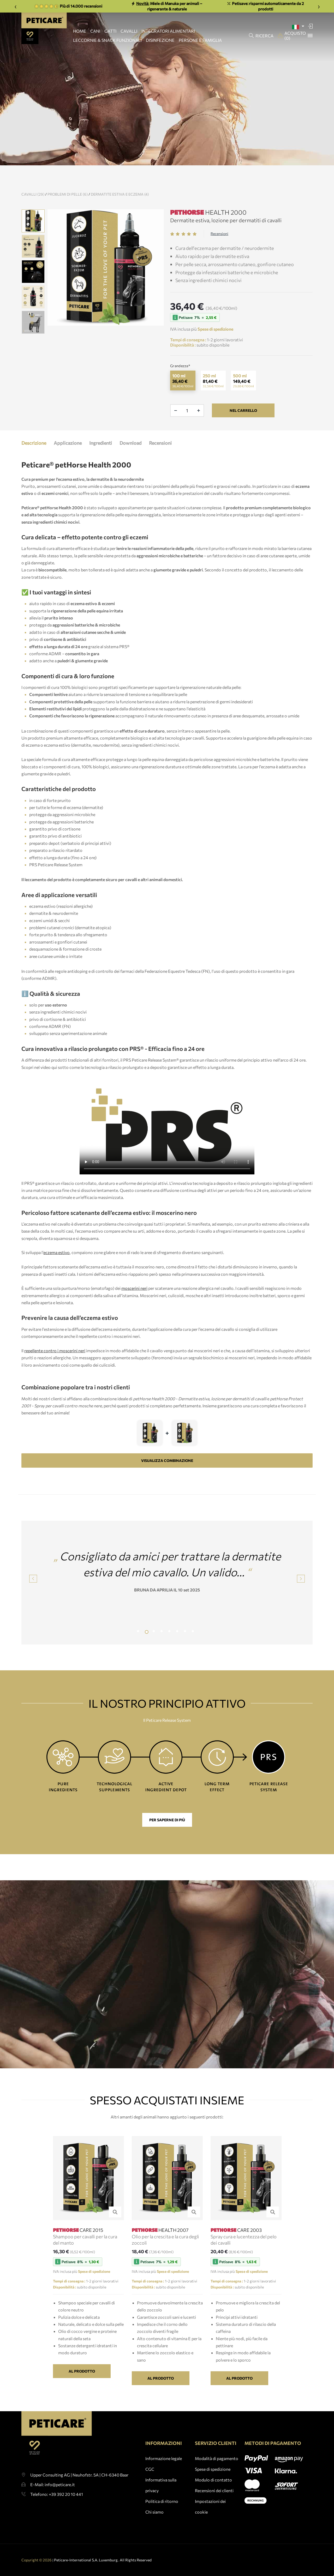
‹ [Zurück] (15, 6)
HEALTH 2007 (160, 2248)
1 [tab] (139, 1650)
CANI (95, 30)
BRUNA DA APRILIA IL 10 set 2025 (167, 1607)
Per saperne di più (167, 1820)
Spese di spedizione (212, 2487)
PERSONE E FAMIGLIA (200, 40)
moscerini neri (134, 1306)
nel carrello (243, 428)
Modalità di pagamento (216, 2476)
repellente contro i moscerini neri (54, 1368)
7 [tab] (186, 1650)
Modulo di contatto (213, 2497)
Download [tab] (130, 461)
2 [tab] (147, 1650)
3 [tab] (155, 1650)
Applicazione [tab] (68, 461)
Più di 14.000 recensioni (68, 6)
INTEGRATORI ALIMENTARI (168, 30)
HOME (79, 30)
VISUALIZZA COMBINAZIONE (167, 1478)
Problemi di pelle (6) (85, 194)
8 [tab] (194, 1650)
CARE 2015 (78, 2248)
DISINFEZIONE (160, 40)
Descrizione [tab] (33, 461)
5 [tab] (171, 1650)
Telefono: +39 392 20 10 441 (56, 2518)
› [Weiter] (319, 6)
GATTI (110, 30)
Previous (17, 290)
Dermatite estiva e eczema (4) (138, 194)
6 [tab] (178, 1650)
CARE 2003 (236, 2248)
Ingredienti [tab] (100, 461)
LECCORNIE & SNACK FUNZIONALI (107, 40)
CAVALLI (129, 30)
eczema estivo (56, 1270)
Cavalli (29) (50, 194)
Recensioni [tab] (160, 461)
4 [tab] (163, 1650)
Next (301, 1596)
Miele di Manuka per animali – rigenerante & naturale (167, 6)
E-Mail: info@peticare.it (52, 2508)
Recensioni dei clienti (214, 2508)
